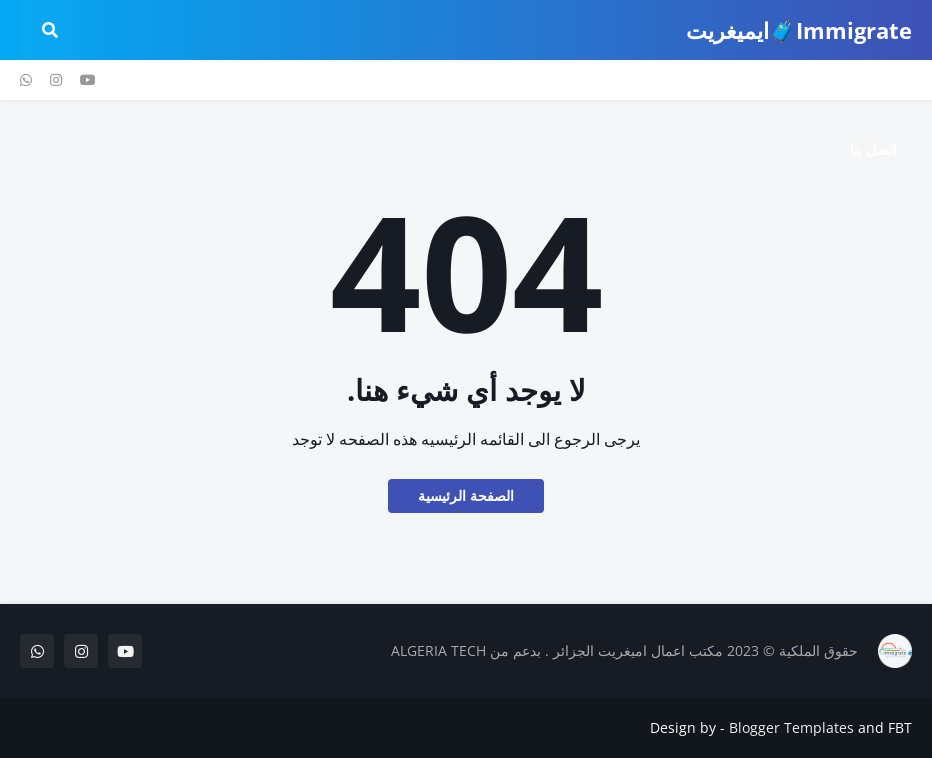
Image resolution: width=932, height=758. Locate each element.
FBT (900, 727)
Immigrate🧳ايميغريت (799, 30)
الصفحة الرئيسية (466, 495)
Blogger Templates (791, 727)
